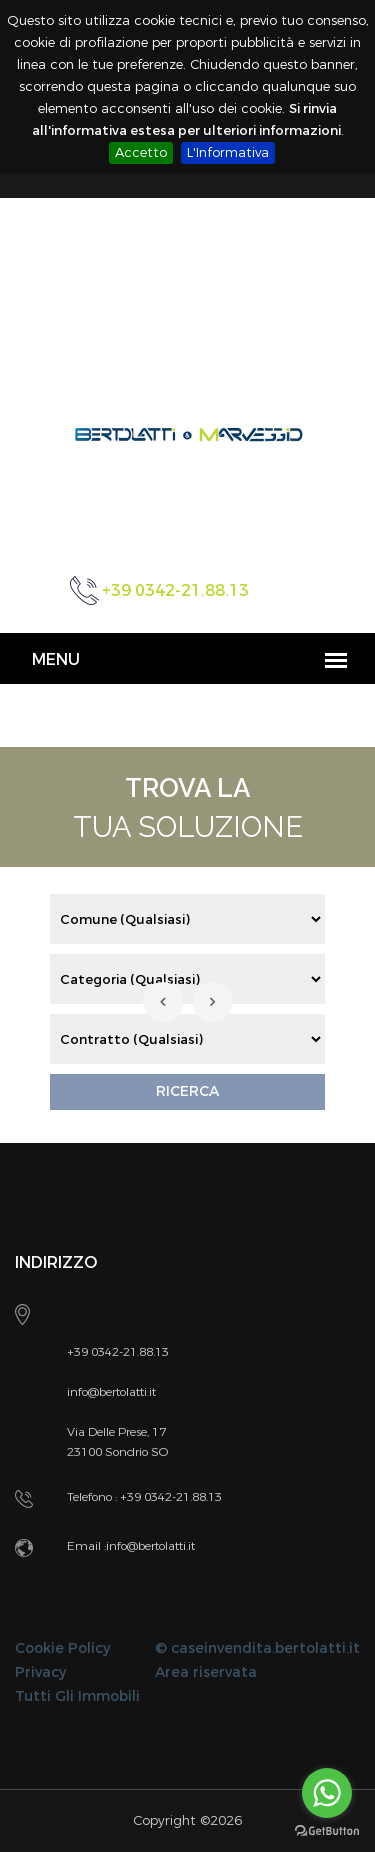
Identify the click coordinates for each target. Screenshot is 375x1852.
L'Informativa (228, 152)
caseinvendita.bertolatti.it (265, 1648)
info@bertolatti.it (150, 1546)
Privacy (40, 1672)
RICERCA (187, 1091)
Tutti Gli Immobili (77, 1696)
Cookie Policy (62, 1648)
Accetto (141, 152)
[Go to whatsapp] (327, 1793)
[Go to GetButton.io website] (327, 1831)
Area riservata (206, 1672)
